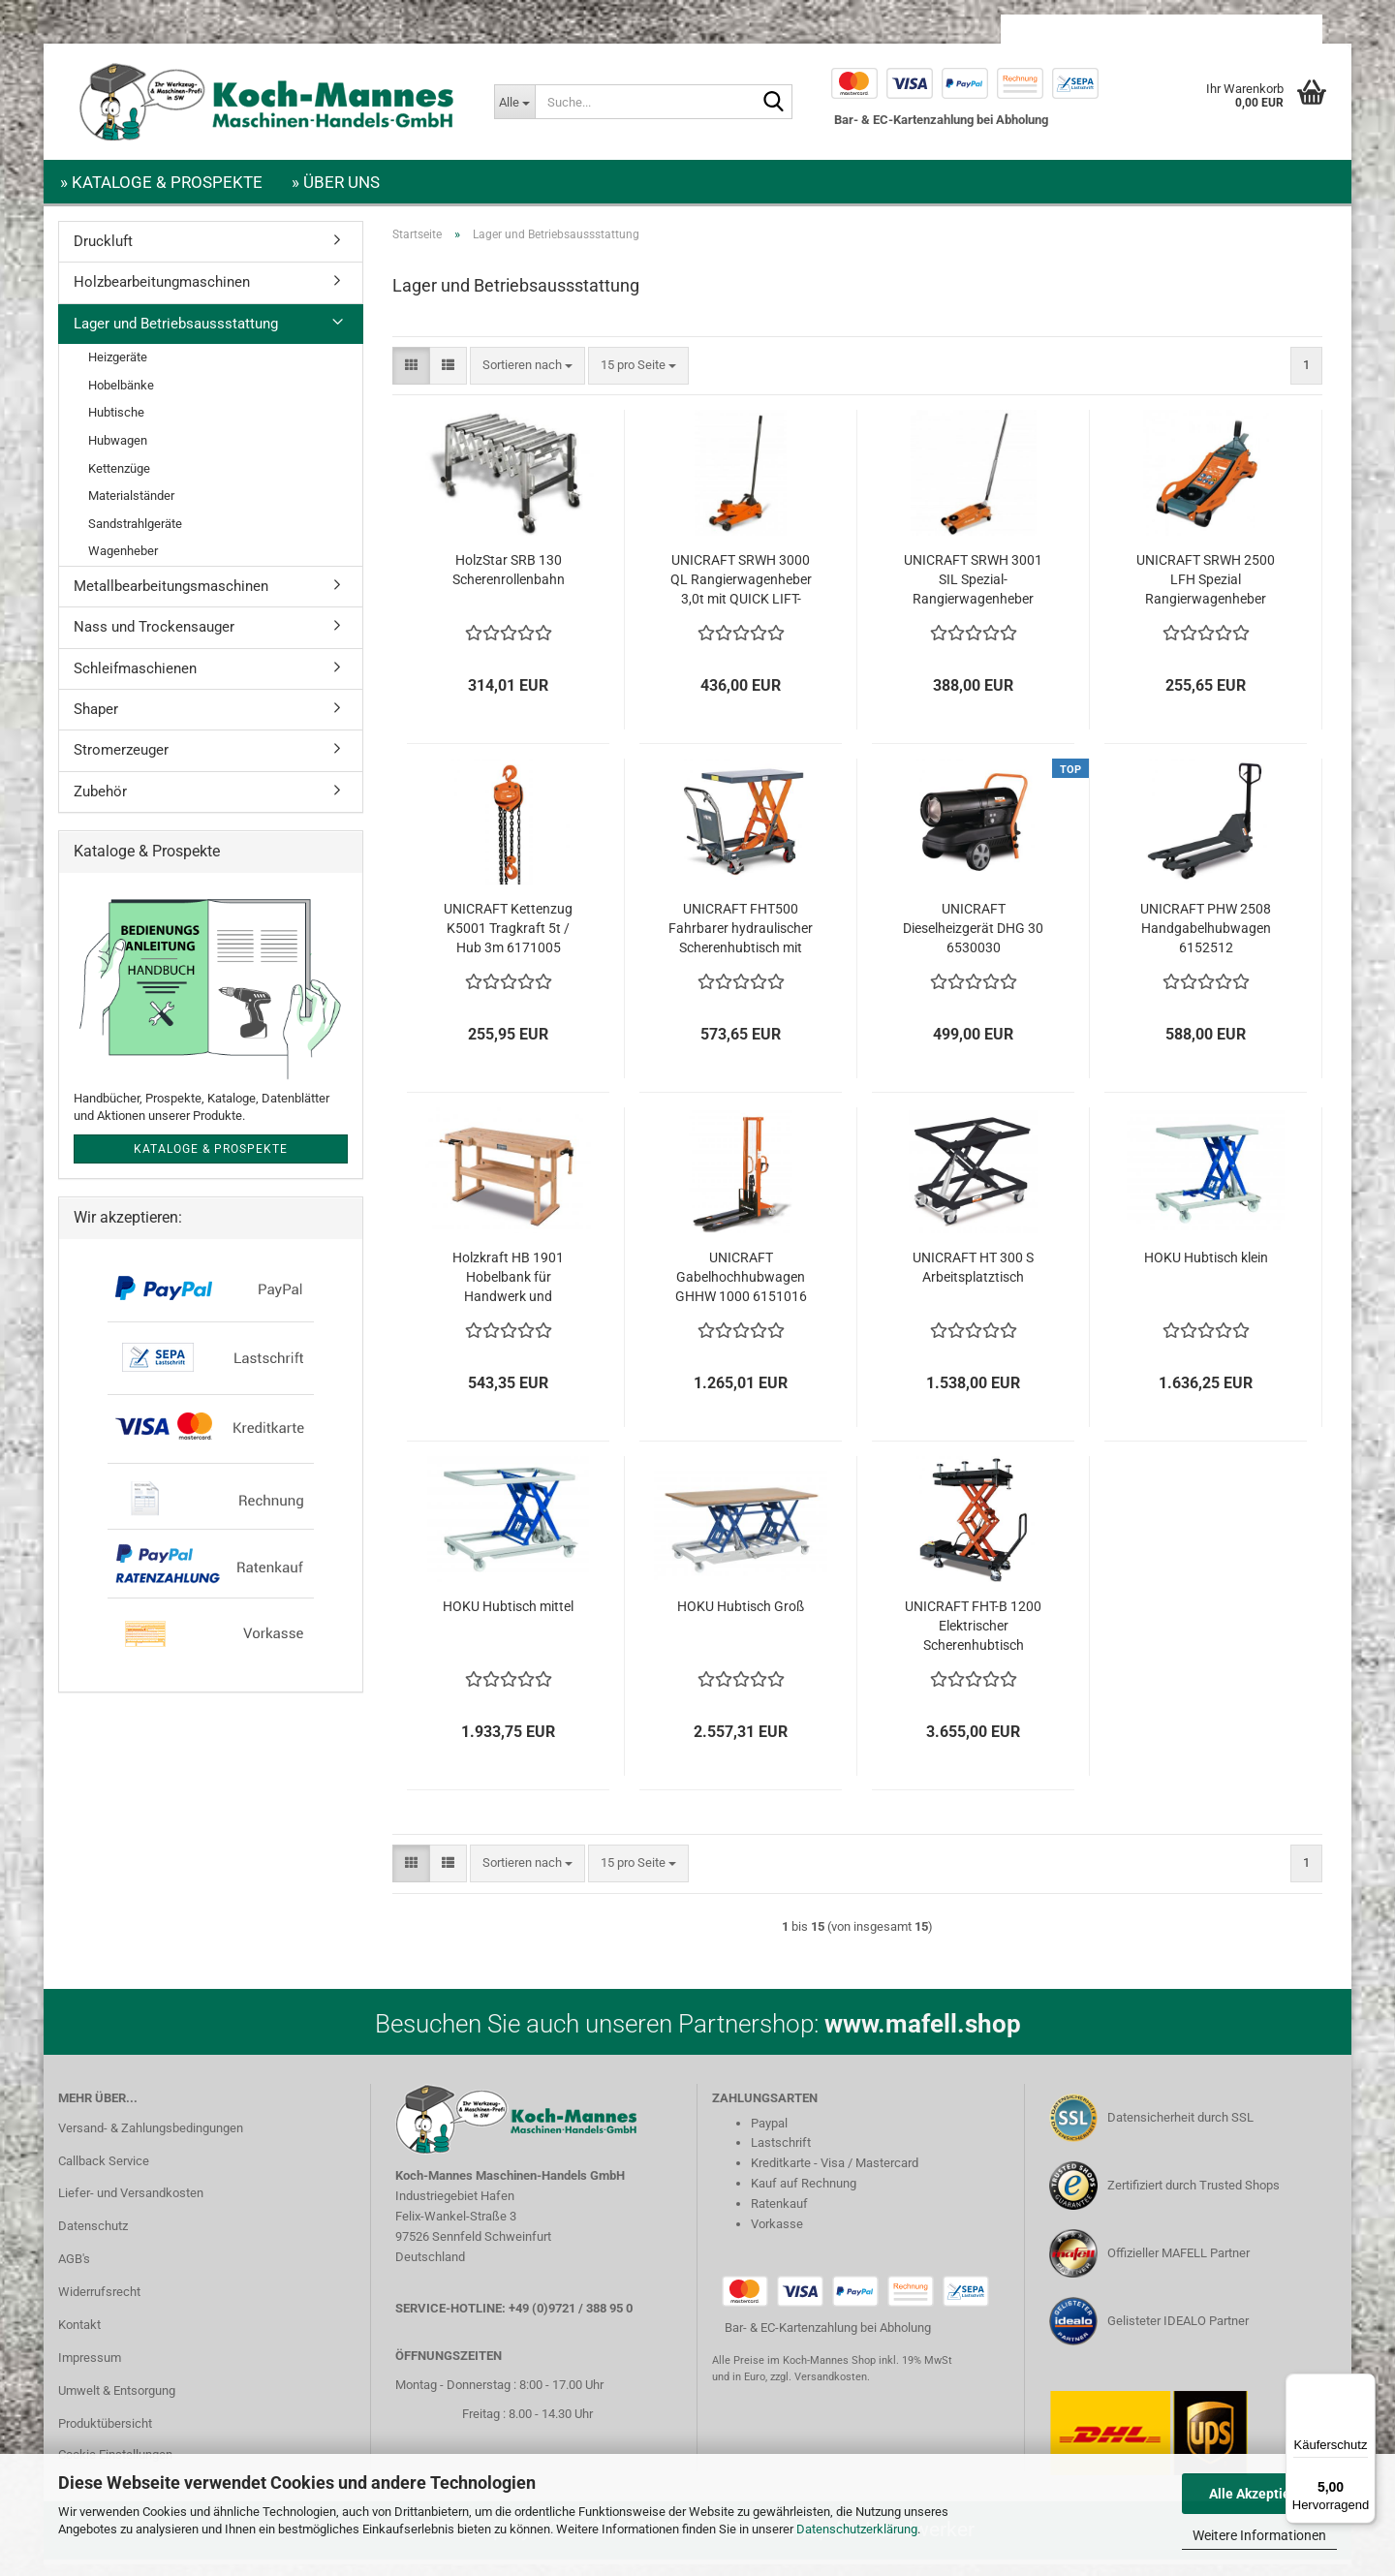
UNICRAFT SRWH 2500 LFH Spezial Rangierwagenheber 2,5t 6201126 (1205, 592)
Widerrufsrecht (99, 2303)
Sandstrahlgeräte (135, 535)
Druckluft (103, 253)
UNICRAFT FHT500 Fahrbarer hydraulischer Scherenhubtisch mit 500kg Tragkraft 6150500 (740, 941)
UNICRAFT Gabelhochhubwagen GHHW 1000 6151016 (741, 1288)
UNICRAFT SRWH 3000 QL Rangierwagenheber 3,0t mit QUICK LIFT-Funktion (741, 592)
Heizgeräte (117, 368)
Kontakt (79, 2336)
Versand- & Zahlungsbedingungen (150, 2139)
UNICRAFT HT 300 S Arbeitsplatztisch (973, 1278)
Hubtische (116, 424)
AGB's (74, 2270)
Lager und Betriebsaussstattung (176, 335)
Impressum (89, 2369)
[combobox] (527, 377)
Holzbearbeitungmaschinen (162, 293)
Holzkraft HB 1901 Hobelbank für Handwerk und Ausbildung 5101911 (508, 1289)
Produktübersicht (105, 2435)
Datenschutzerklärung (856, 2529)
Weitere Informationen (1259, 2535)
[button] (1055, 29)
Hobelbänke (121, 396)
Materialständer (131, 507)
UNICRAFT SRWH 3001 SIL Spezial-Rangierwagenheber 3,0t (973, 592)
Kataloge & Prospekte (211, 1160)
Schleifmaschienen (135, 680)
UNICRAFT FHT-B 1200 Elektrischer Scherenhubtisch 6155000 (973, 1638)
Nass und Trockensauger (154, 638)
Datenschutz (93, 2237)
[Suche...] (514, 101)
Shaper (96, 720)
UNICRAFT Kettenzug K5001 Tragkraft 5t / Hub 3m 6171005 (508, 940)
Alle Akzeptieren (1260, 2493)
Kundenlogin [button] (1166, 29)
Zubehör (100, 803)
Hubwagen (117, 452)
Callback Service (103, 2172)
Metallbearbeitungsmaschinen (171, 597)
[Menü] (1364, 2385)
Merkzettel (1272, 29)
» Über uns (336, 182)
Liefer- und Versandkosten (130, 2204)
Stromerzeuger (121, 761)
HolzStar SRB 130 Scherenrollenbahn (508, 581)
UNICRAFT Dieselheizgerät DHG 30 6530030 (973, 940)
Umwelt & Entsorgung (116, 2402)
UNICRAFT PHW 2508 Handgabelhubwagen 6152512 (1205, 940)
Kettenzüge (119, 480)
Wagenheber (123, 562)
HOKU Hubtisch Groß (740, 1618)
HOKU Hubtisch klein (1206, 1269)
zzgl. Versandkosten (818, 2388)
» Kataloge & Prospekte (161, 182)
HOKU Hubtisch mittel (508, 1618)
